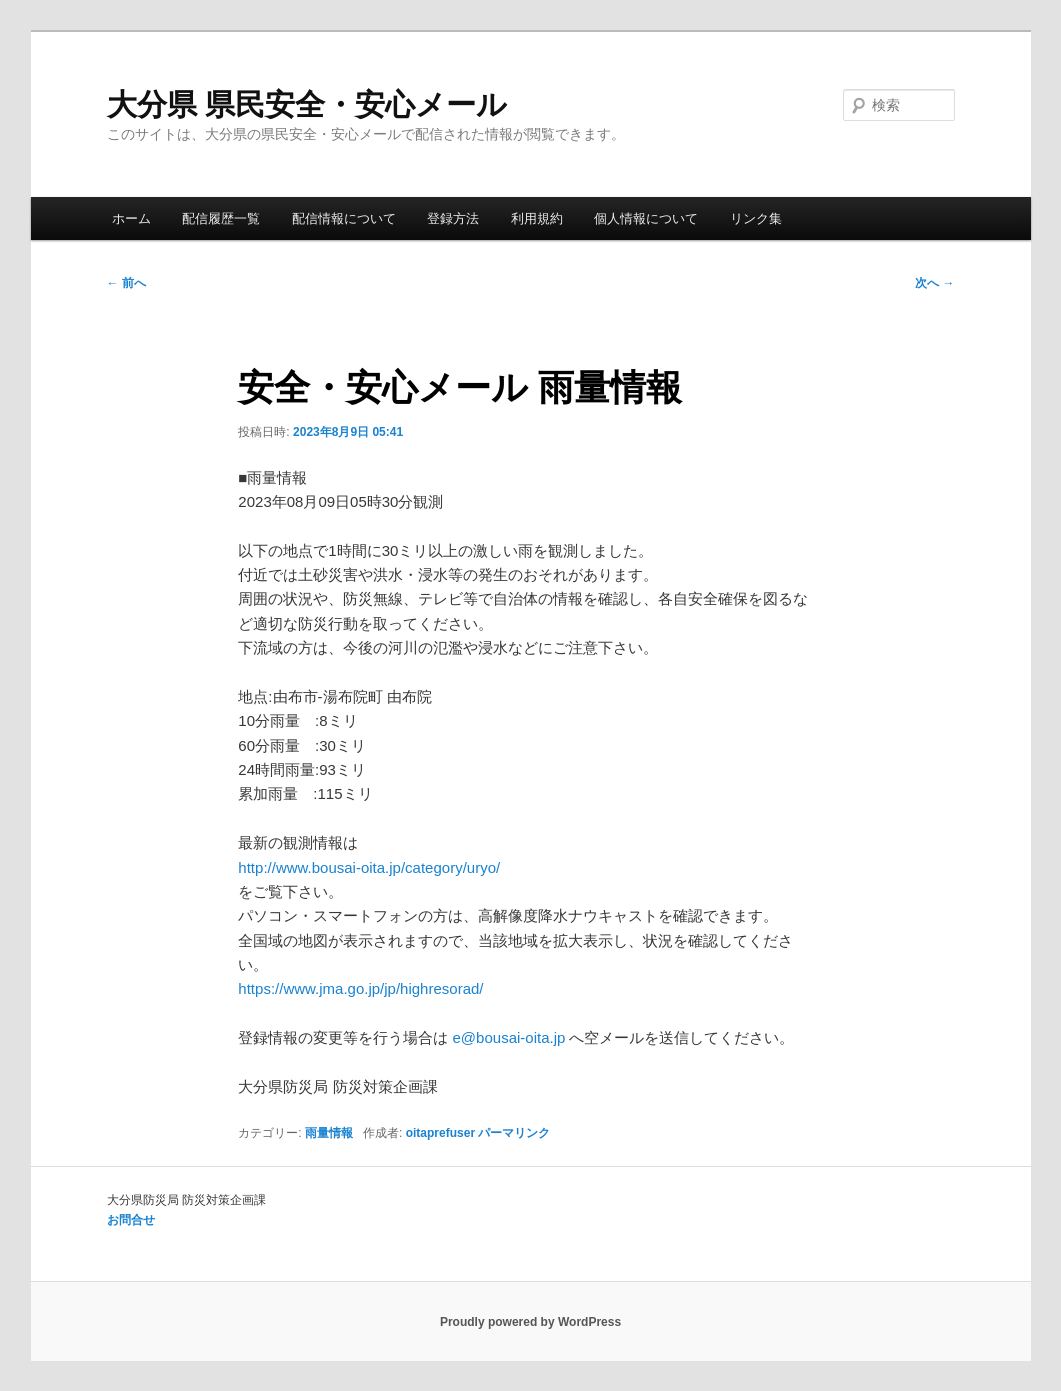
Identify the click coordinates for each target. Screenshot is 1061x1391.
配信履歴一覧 (221, 218)
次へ (934, 283)
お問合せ (131, 1220)
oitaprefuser (440, 1133)
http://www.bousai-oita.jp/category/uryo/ (369, 867)
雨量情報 (329, 1133)
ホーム (131, 218)
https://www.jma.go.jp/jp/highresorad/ (360, 988)
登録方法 (453, 218)
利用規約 (537, 218)
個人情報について (646, 218)
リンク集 (756, 218)
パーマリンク (514, 1133)
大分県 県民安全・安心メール (307, 104)
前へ (126, 283)
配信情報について (344, 218)
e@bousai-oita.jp (509, 1037)
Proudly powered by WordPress (530, 1322)
